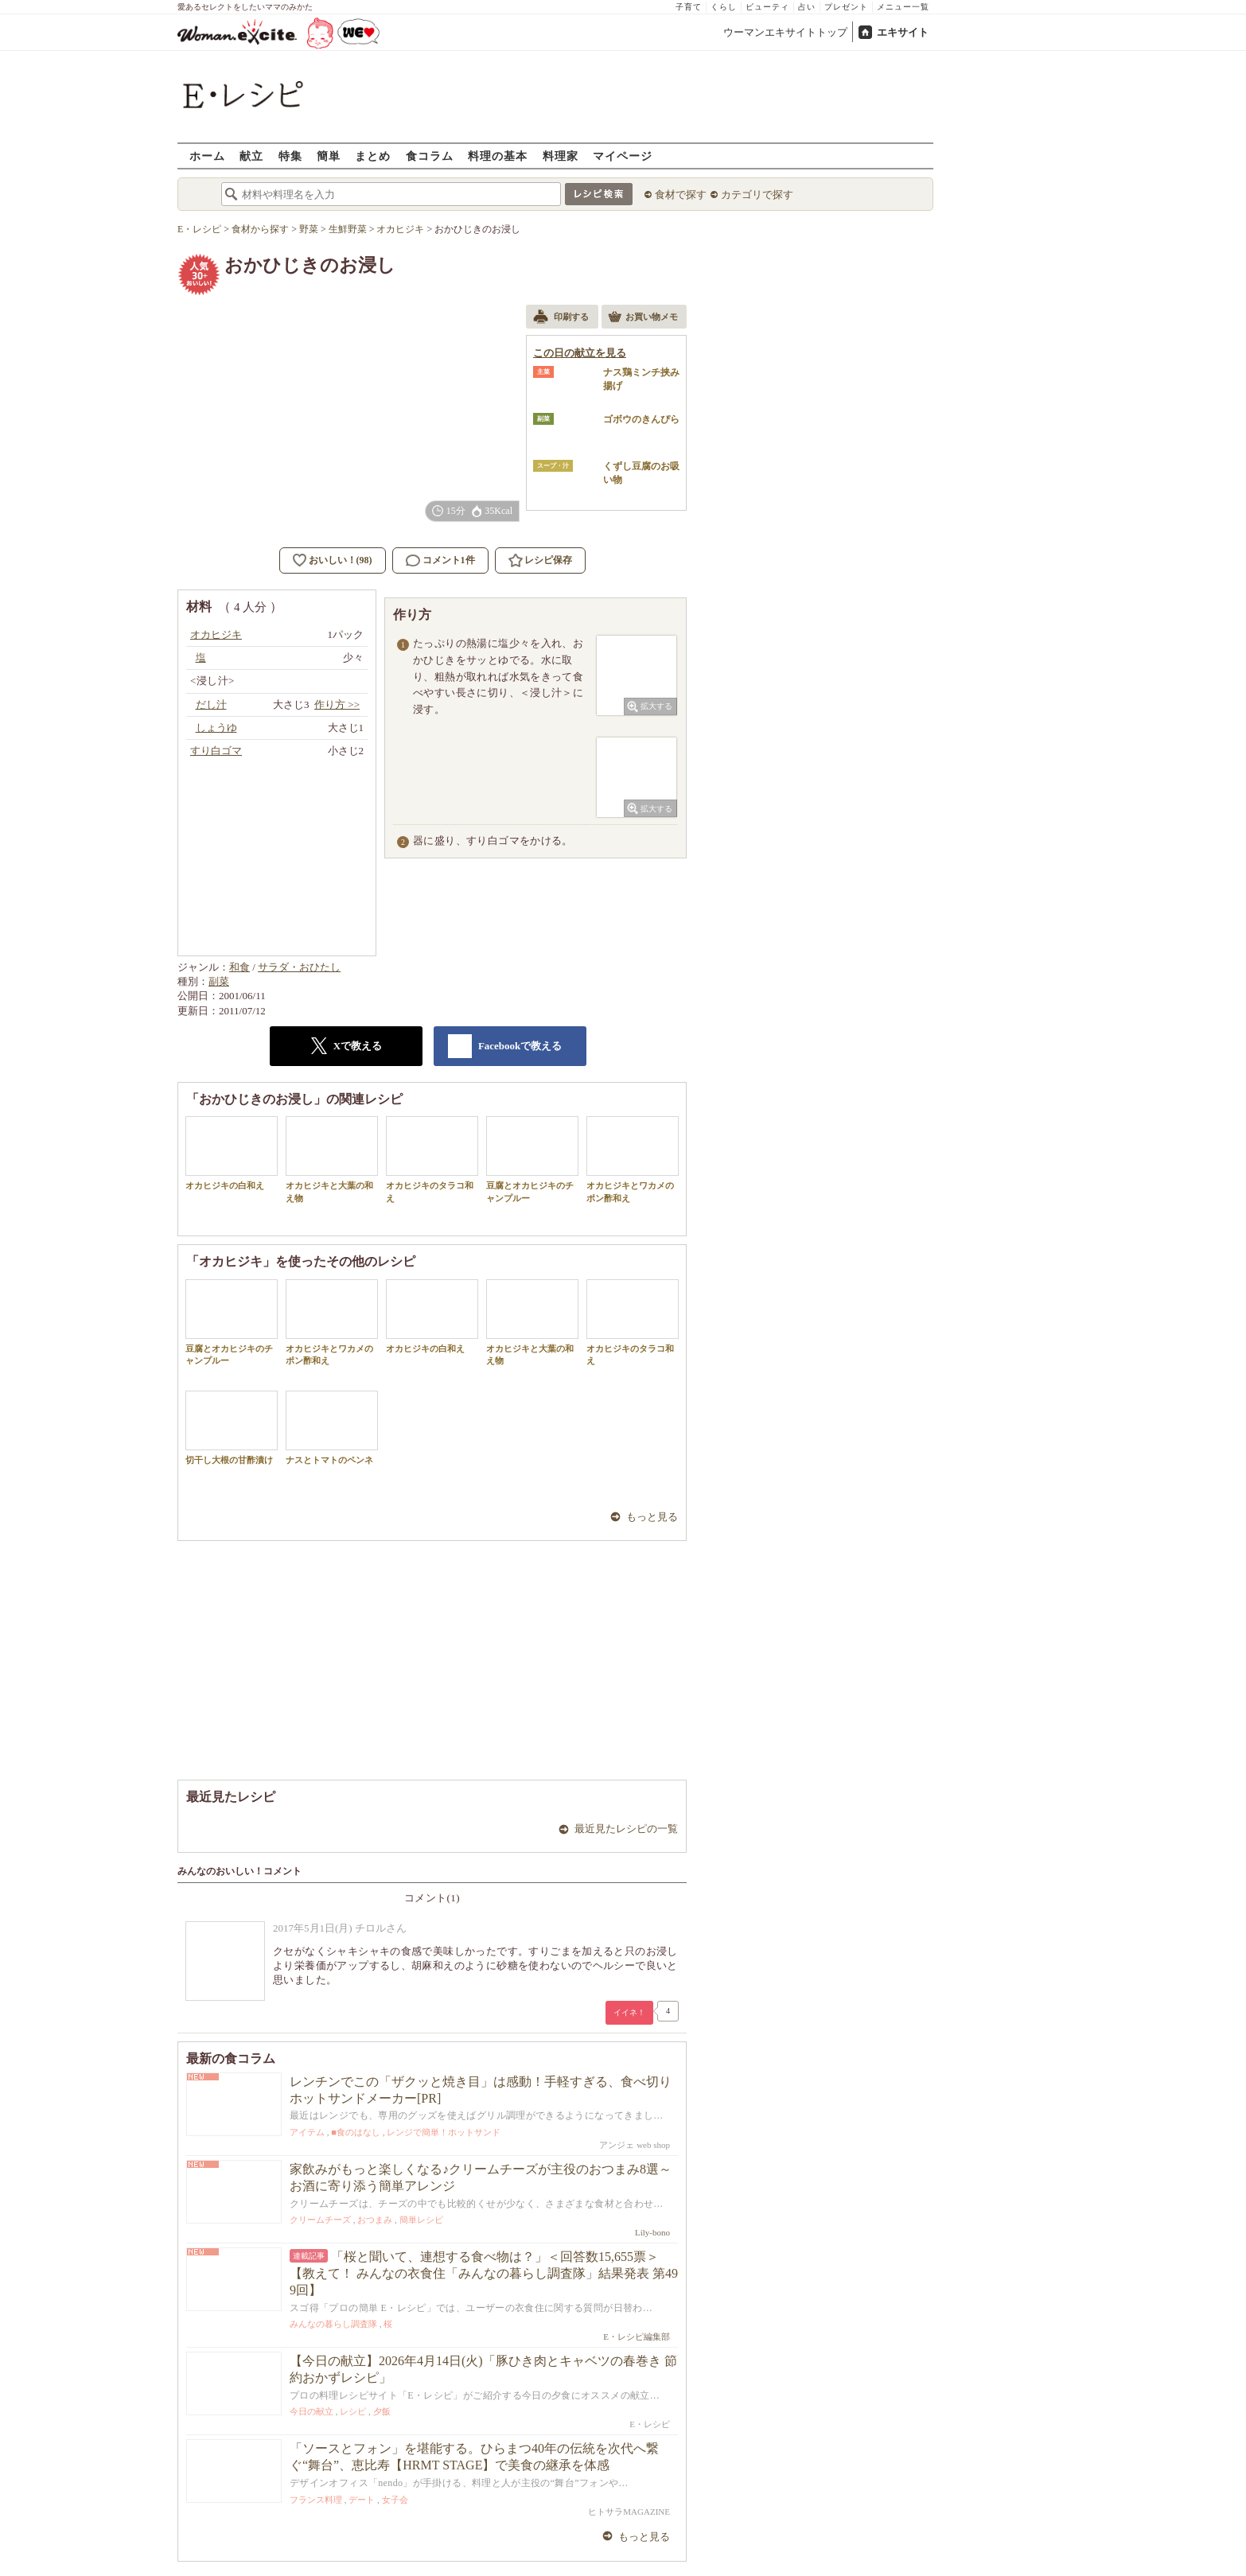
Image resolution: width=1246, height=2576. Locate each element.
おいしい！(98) (340, 560)
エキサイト (903, 32)
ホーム (207, 155)
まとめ (373, 155)
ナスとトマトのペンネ (332, 1428)
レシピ (353, 2411)
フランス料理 (316, 2499)
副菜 (218, 981)
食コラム (430, 155)
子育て (689, 6)
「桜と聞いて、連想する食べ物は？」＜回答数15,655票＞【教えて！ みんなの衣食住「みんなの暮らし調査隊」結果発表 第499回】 (484, 2273)
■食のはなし (355, 2132)
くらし (724, 6)
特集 (290, 155)
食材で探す (681, 194)
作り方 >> (337, 704)
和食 (239, 967)
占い (807, 6)
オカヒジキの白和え (231, 1153)
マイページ (622, 155)
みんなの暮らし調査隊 (333, 2324)
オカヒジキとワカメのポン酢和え (632, 1159)
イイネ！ (629, 2012)
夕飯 (382, 2411)
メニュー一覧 (903, 6)
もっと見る (652, 1517)
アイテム (307, 2132)
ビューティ (767, 6)
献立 (251, 155)
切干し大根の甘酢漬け (231, 1428)
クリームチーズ (320, 2219)
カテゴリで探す (757, 194)
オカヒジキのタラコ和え (432, 1159)
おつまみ (374, 2219)
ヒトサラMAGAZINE (629, 2511)
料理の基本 (498, 155)
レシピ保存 (548, 560)
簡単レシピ (421, 2219)
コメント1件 (440, 560)
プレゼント (846, 6)
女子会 (395, 2499)
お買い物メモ (643, 318)
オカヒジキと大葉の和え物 (332, 1159)
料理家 (560, 155)
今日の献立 (311, 2411)
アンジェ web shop (634, 2145)
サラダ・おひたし (299, 967)
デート (361, 2499)
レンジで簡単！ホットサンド (443, 2132)
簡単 (329, 155)
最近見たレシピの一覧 (626, 1829)
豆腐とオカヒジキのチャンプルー (532, 1159)
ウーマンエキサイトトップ (785, 32)
